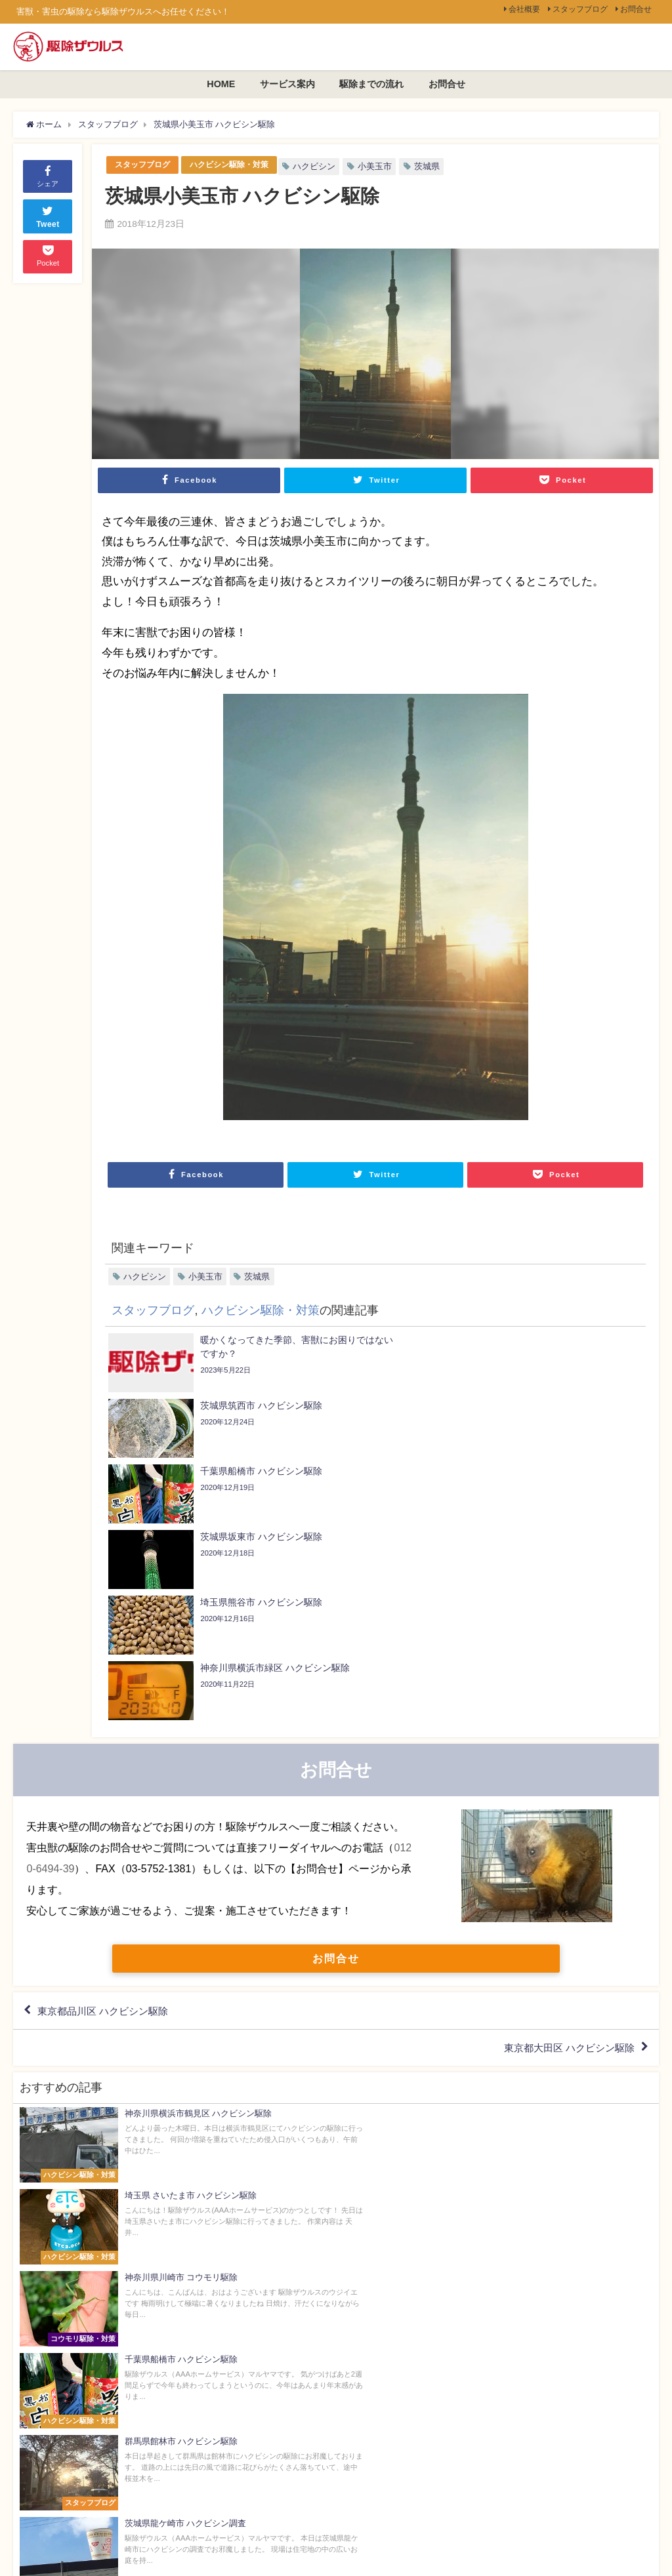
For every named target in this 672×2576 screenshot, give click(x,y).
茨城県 (438, 166)
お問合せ (636, 9)
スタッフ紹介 (269, 2439)
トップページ (269, 2305)
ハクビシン (325, 166)
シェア (47, 175)
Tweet (48, 215)
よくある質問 (269, 2472)
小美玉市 (386, 166)
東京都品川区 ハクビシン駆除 (107, 1814)
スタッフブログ (580, 9)
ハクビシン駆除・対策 (237, 164)
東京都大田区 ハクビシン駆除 (565, 1852)
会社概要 (524, 9)
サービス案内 (287, 84)
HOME (221, 84)
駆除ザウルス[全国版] (172, 2560)
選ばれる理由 (269, 2372)
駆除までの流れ (371, 84)
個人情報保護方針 (91, 2560)
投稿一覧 (260, 2507)
